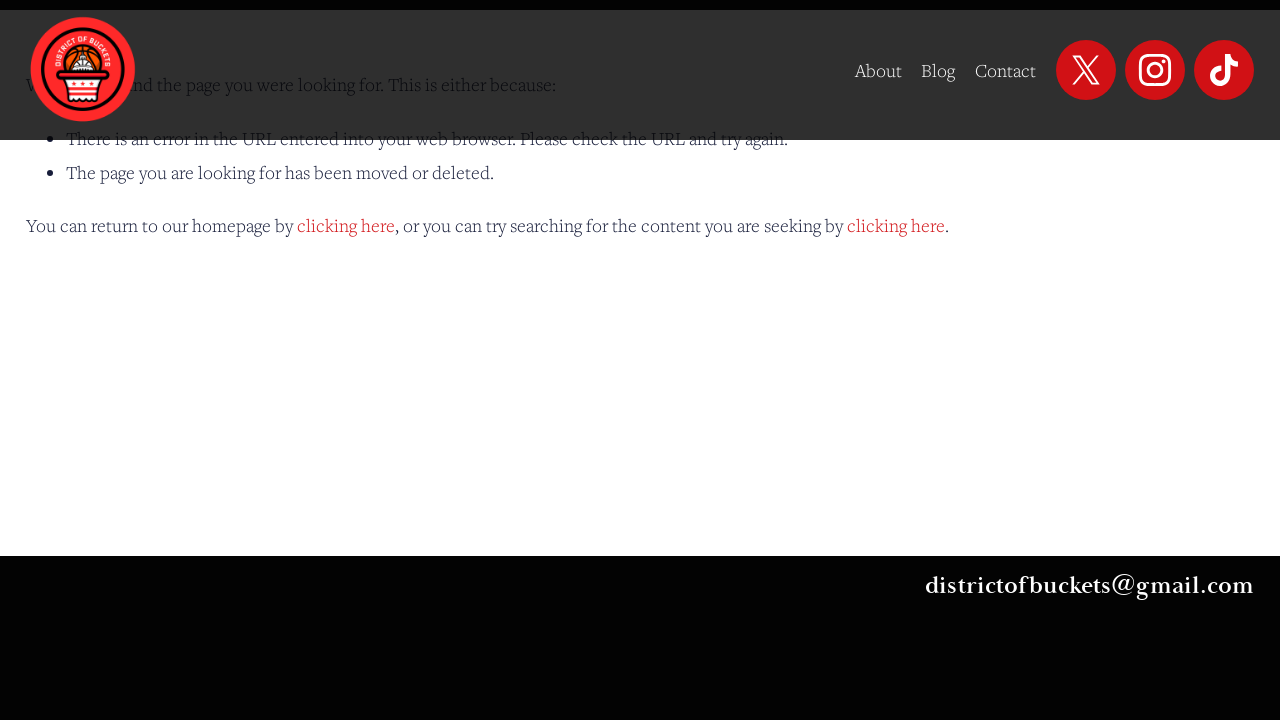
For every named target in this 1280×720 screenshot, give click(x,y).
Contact (1005, 70)
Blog (938, 70)
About (878, 70)
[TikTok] (1224, 70)
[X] (1086, 70)
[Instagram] (1155, 70)
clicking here (346, 225)
